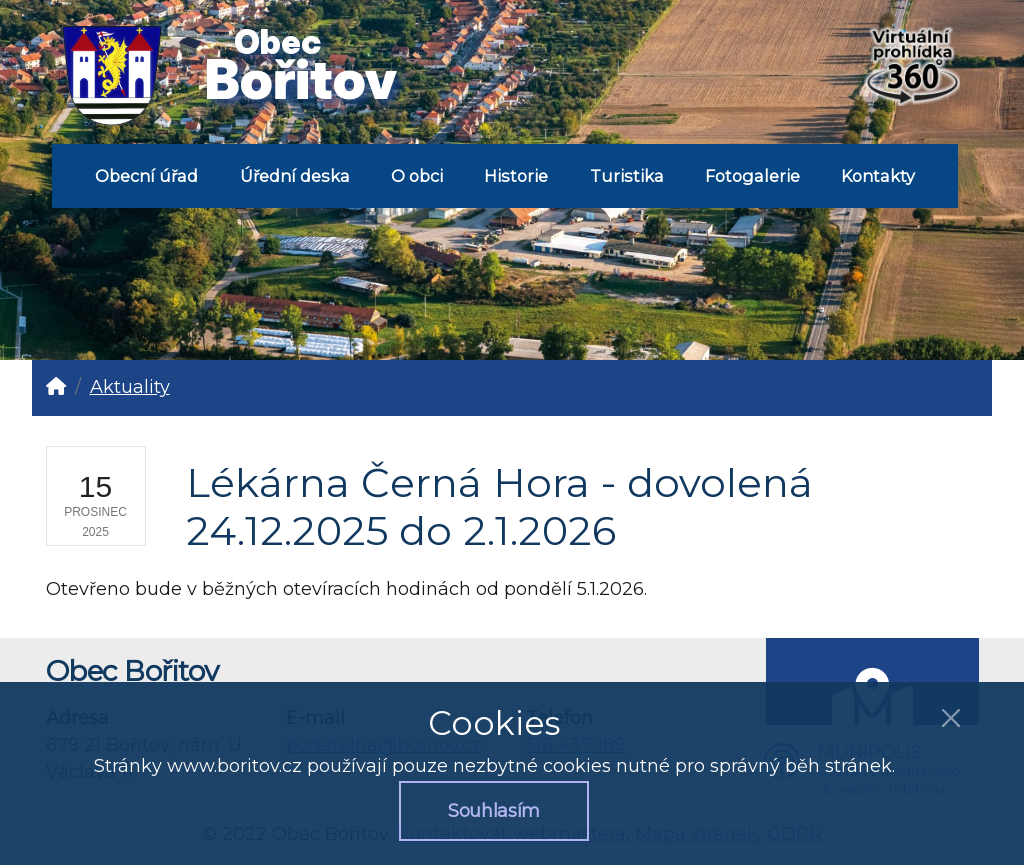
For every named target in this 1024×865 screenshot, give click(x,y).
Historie (516, 176)
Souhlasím (494, 811)
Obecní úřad (146, 176)
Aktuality (130, 387)
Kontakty (878, 176)
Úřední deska (295, 176)
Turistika (627, 176)
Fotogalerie (752, 176)
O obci (417, 176)
